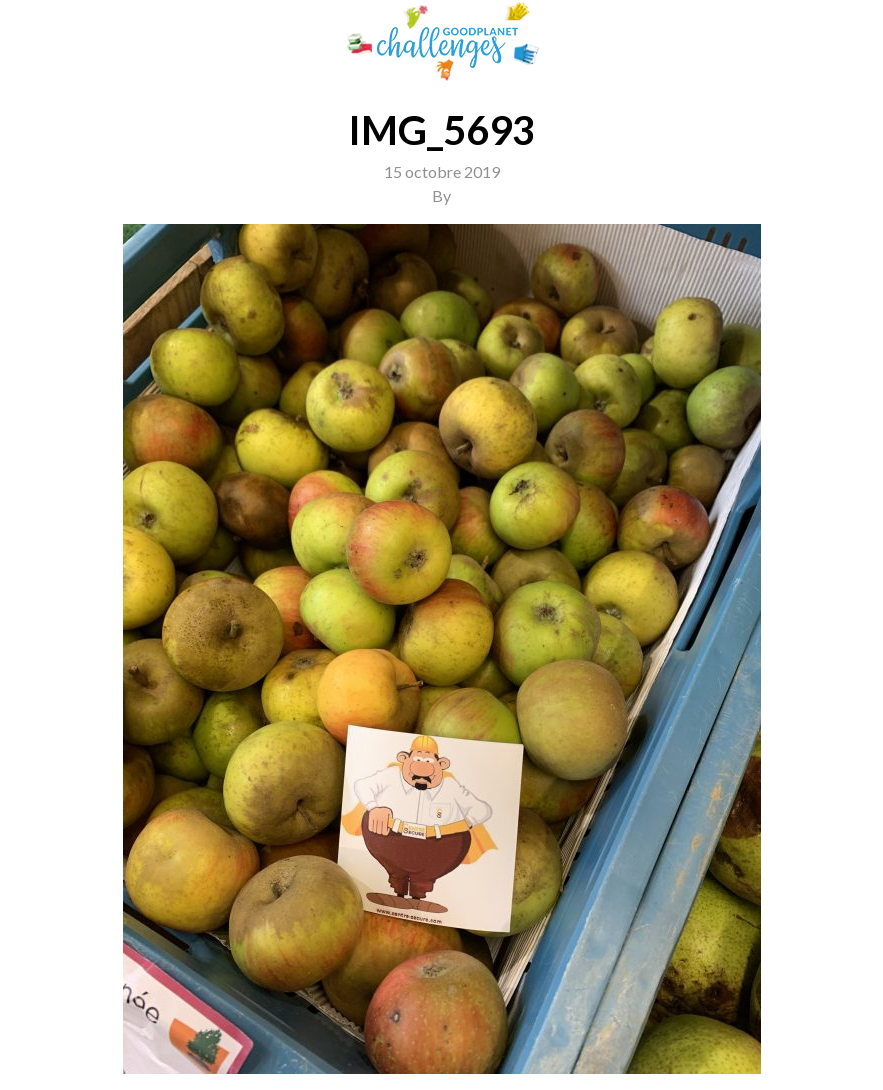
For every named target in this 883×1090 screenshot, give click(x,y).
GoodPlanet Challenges (442, 41)
